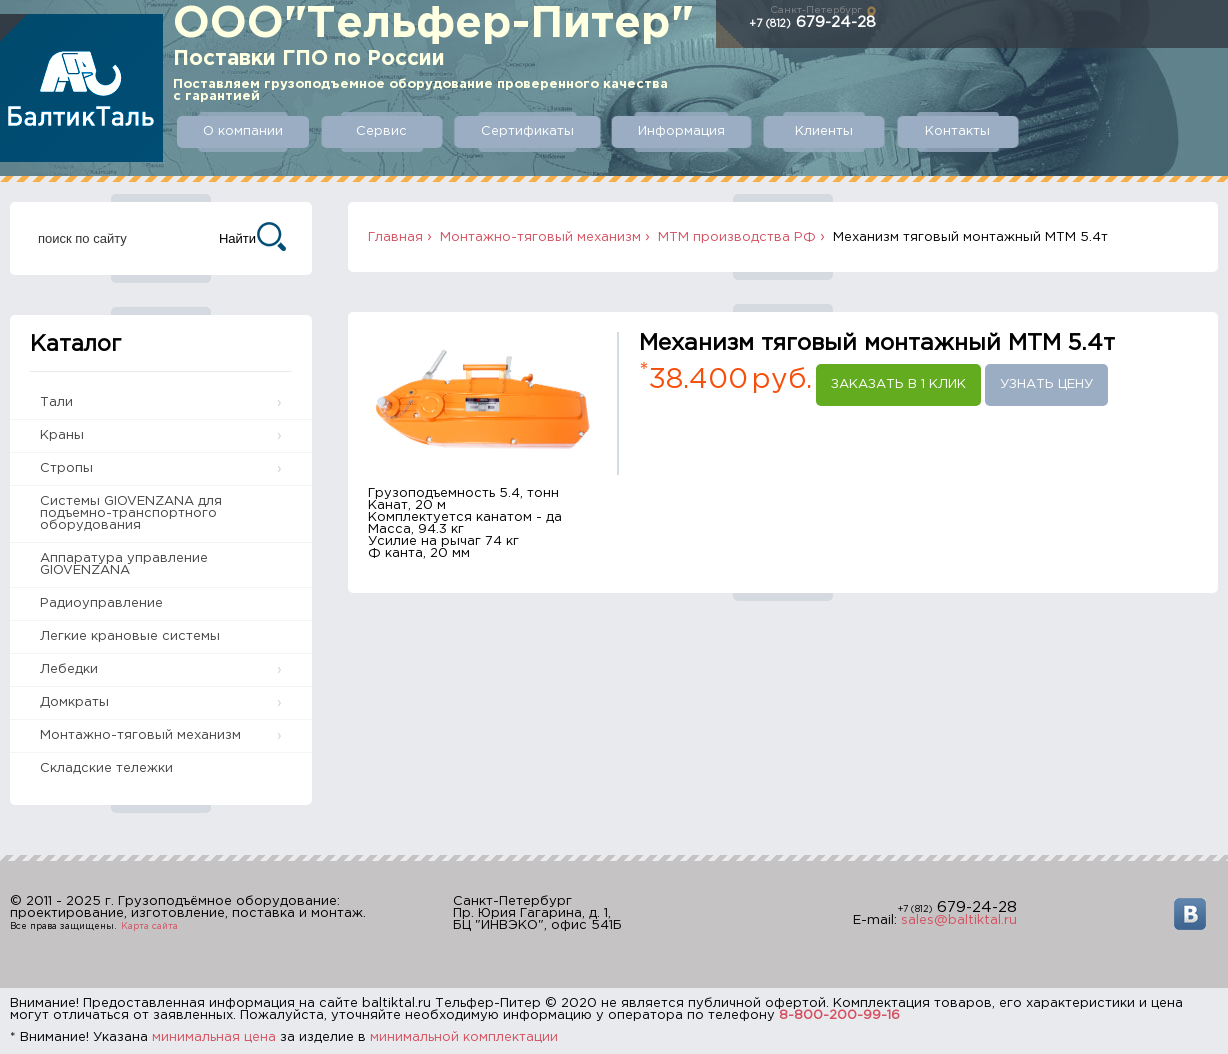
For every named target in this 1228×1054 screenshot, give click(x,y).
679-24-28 (812, 22)
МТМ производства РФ (737, 237)
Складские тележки (106, 768)
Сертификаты (527, 131)
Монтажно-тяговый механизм (140, 735)
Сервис (381, 131)
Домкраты (74, 702)
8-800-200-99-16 (839, 1015)
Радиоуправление (101, 603)
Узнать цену (1046, 384)
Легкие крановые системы (130, 636)
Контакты (957, 131)
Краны (62, 435)
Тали (56, 402)
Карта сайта (149, 926)
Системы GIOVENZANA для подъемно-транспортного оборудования (131, 513)
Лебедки (69, 669)
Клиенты (824, 131)
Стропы (66, 468)
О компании (243, 131)
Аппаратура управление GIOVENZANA (124, 564)
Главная (395, 237)
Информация (681, 131)
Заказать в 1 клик (898, 384)
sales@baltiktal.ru (959, 920)
